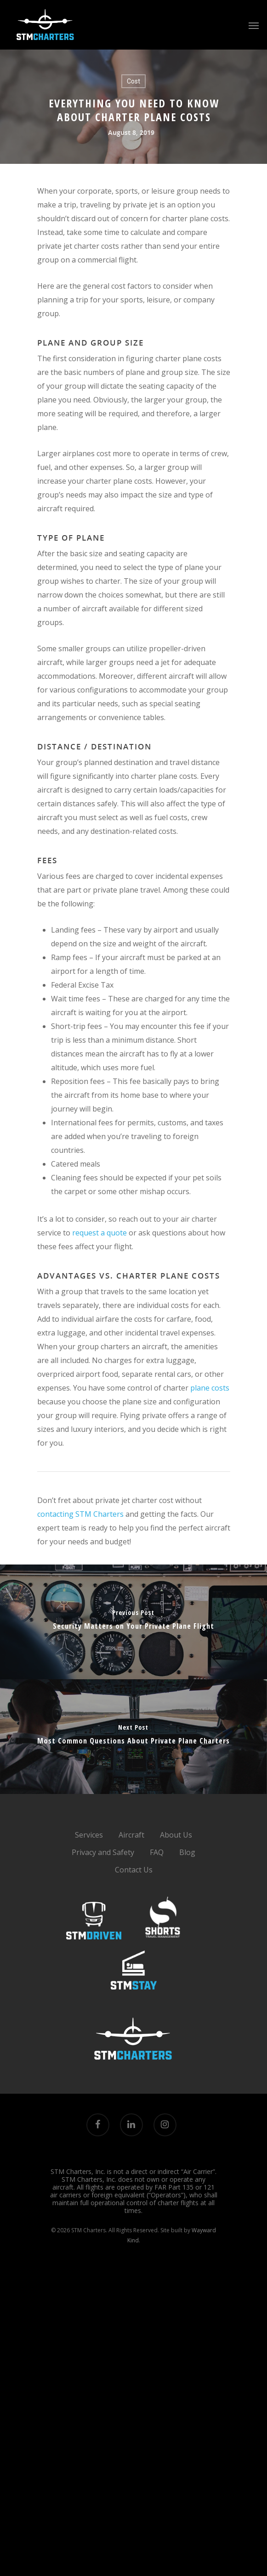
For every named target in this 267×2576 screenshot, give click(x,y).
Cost (133, 81)
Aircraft (131, 1835)
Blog (187, 1852)
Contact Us (134, 1870)
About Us (176, 1835)
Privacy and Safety (103, 1852)
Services (89, 1835)
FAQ (157, 1852)
